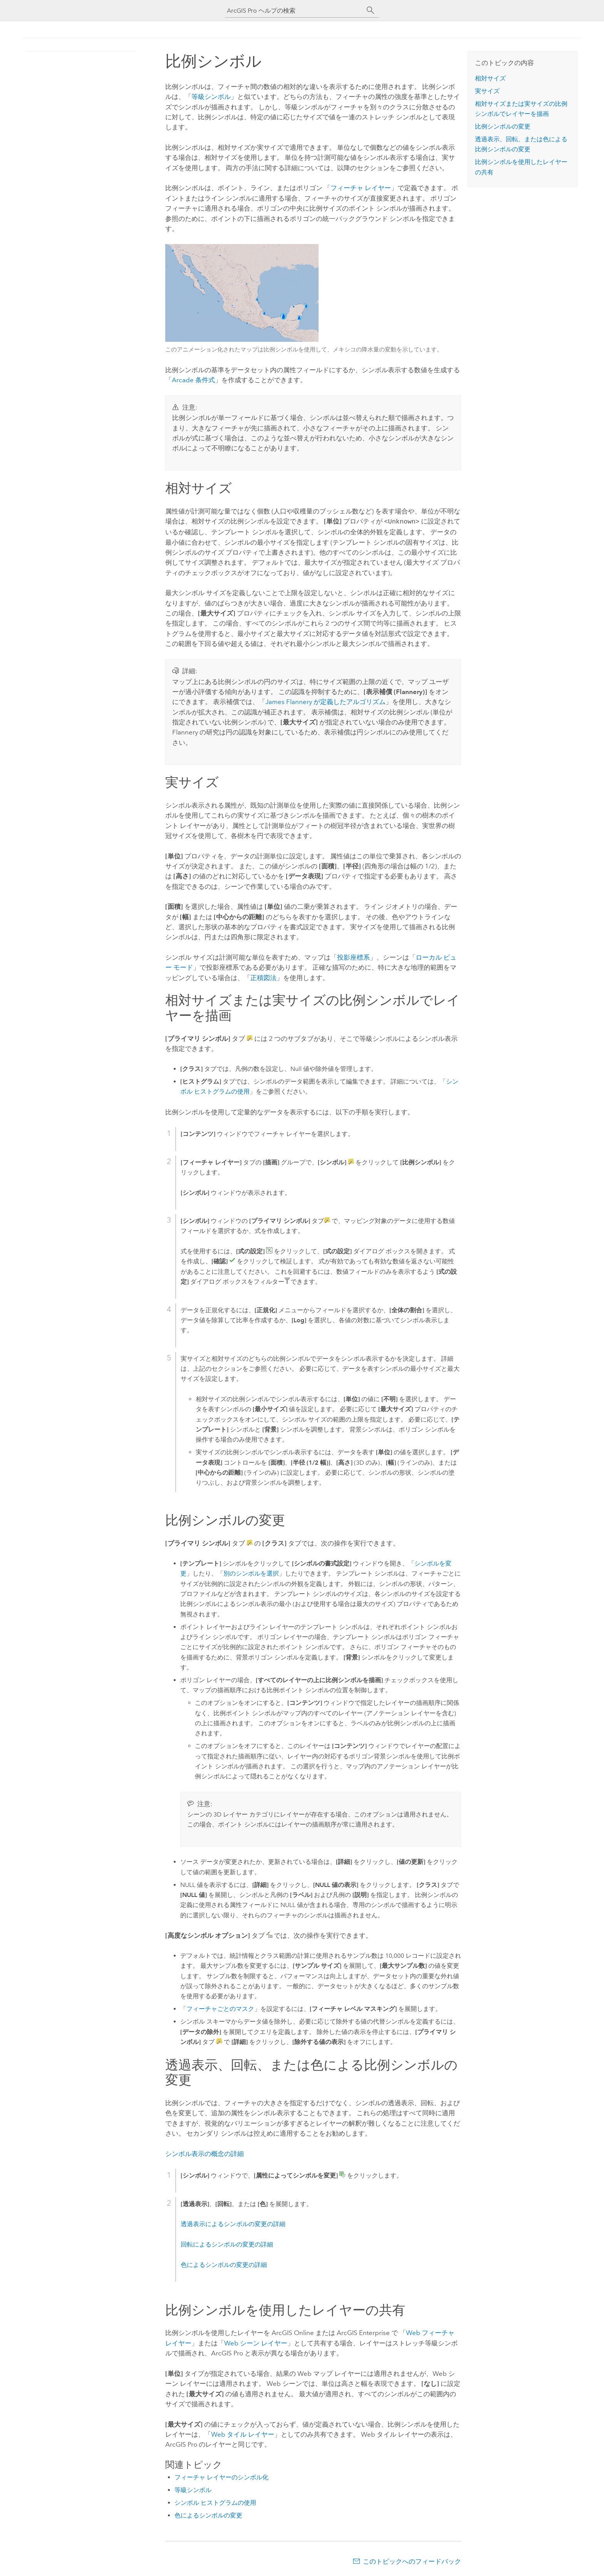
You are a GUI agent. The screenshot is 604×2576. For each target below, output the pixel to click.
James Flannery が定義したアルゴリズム (325, 701)
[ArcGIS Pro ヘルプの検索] (294, 10)
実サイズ (487, 91)
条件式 (193, 380)
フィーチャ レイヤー (361, 188)
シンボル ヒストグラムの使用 (215, 2502)
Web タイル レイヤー (242, 2433)
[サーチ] (370, 10)
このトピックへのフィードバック (412, 2560)
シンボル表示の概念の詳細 (204, 2153)
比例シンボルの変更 (502, 126)
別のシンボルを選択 (251, 1572)
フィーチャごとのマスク (220, 2008)
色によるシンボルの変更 (208, 2514)
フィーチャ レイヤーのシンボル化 (221, 2476)
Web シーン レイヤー (255, 2342)
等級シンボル (211, 96)
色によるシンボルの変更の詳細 (224, 2264)
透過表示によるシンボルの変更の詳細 (233, 2223)
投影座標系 (353, 956)
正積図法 (263, 977)
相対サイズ (490, 78)
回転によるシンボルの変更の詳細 (227, 2243)
